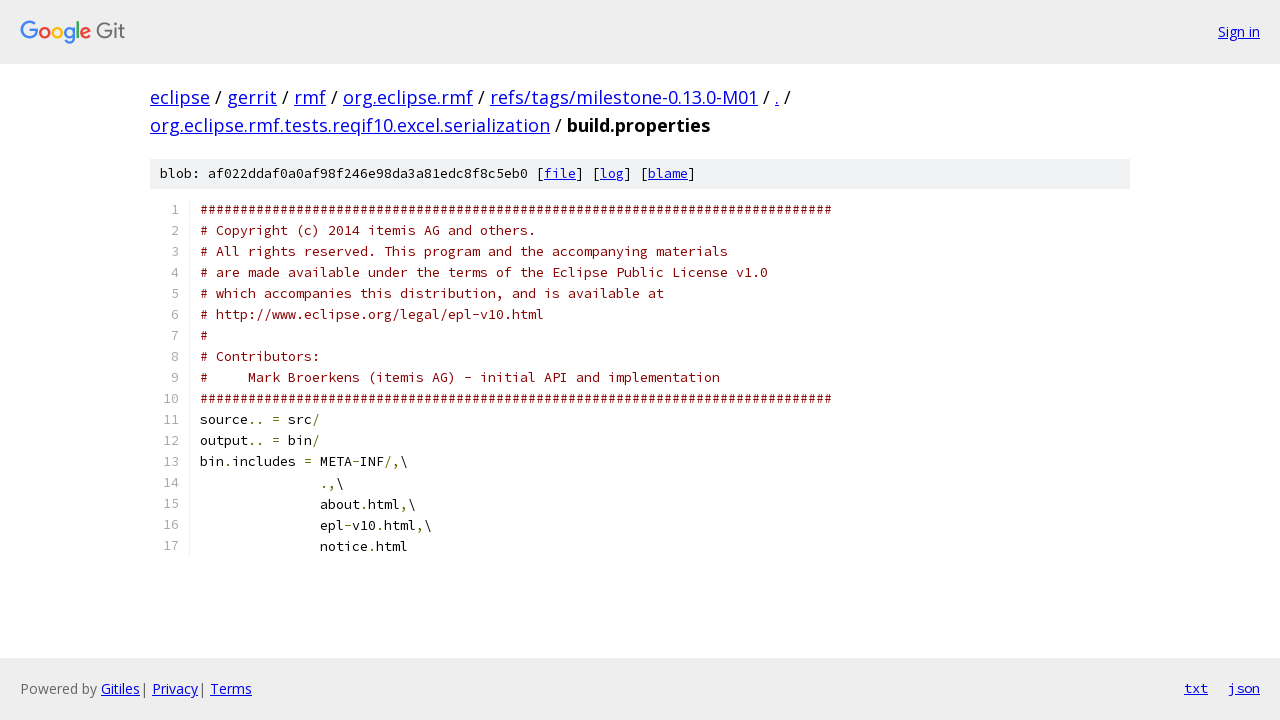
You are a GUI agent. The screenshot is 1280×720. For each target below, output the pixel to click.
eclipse (180, 97)
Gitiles (120, 688)
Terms (231, 688)
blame (668, 173)
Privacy (175, 688)
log (612, 173)
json (1244, 688)
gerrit (252, 97)
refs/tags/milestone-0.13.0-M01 (624, 97)
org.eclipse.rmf (408, 97)
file (560, 173)
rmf (310, 97)
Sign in (1239, 31)
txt (1196, 688)
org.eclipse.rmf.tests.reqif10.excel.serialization (350, 125)
